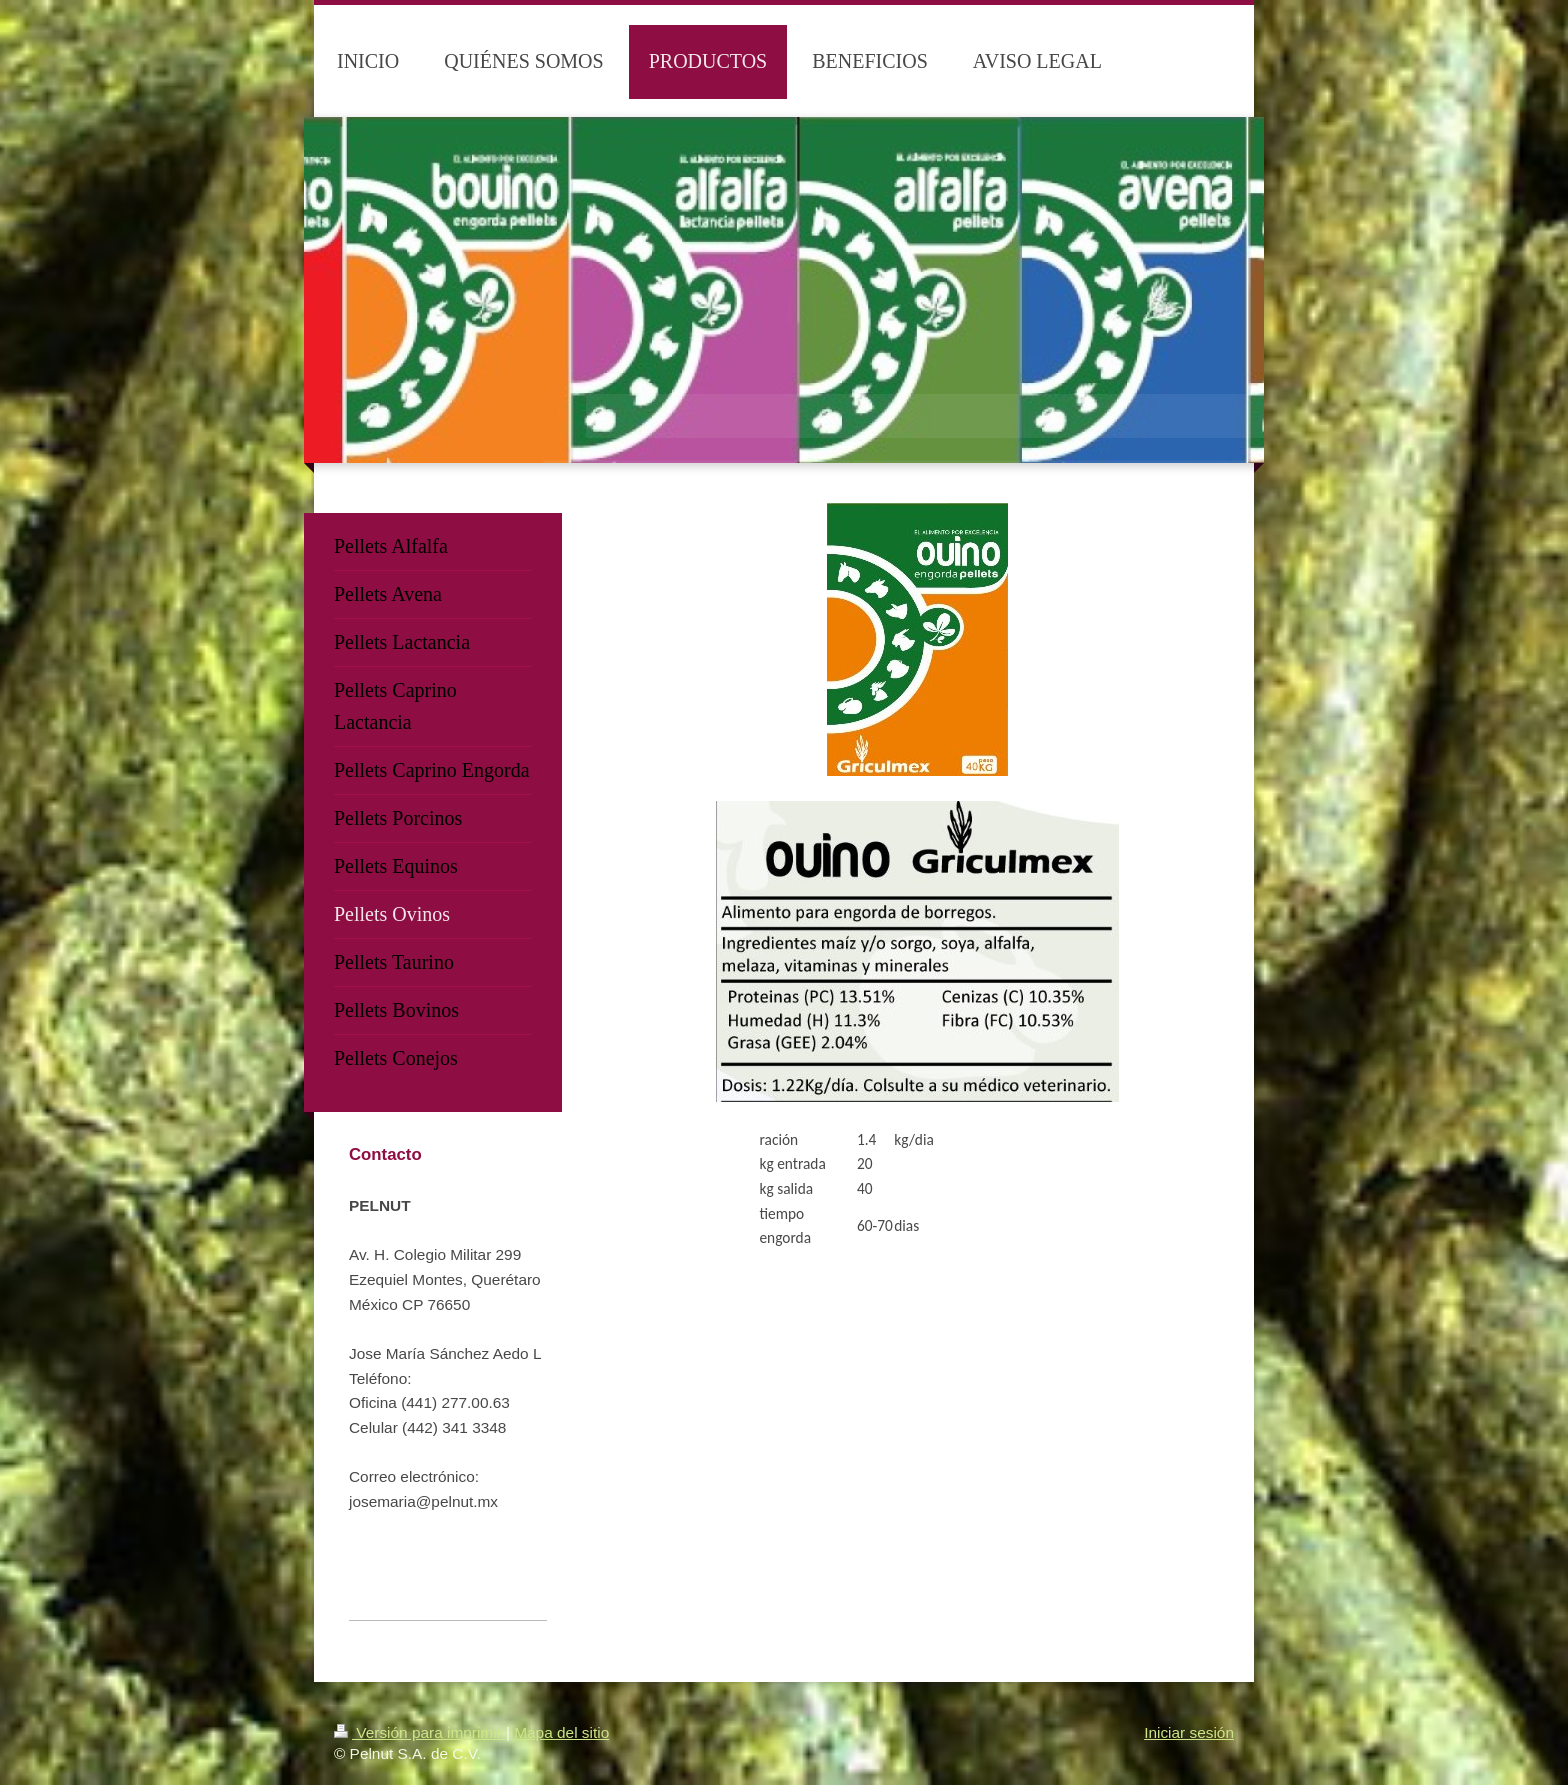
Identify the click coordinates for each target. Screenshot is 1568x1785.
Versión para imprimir (420, 1732)
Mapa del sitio (561, 1732)
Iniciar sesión (1189, 1732)
